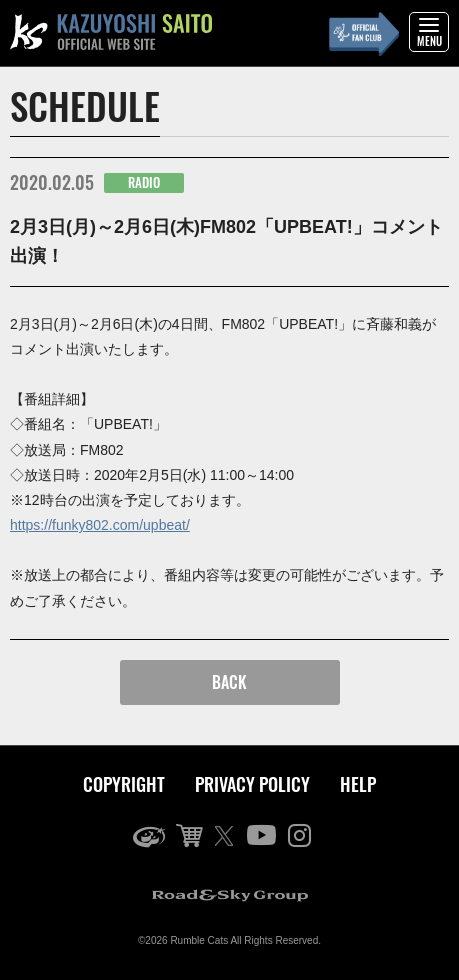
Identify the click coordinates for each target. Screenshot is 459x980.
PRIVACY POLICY (252, 784)
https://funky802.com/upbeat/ (100, 525)
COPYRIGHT (124, 784)
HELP (358, 784)
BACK (229, 682)
